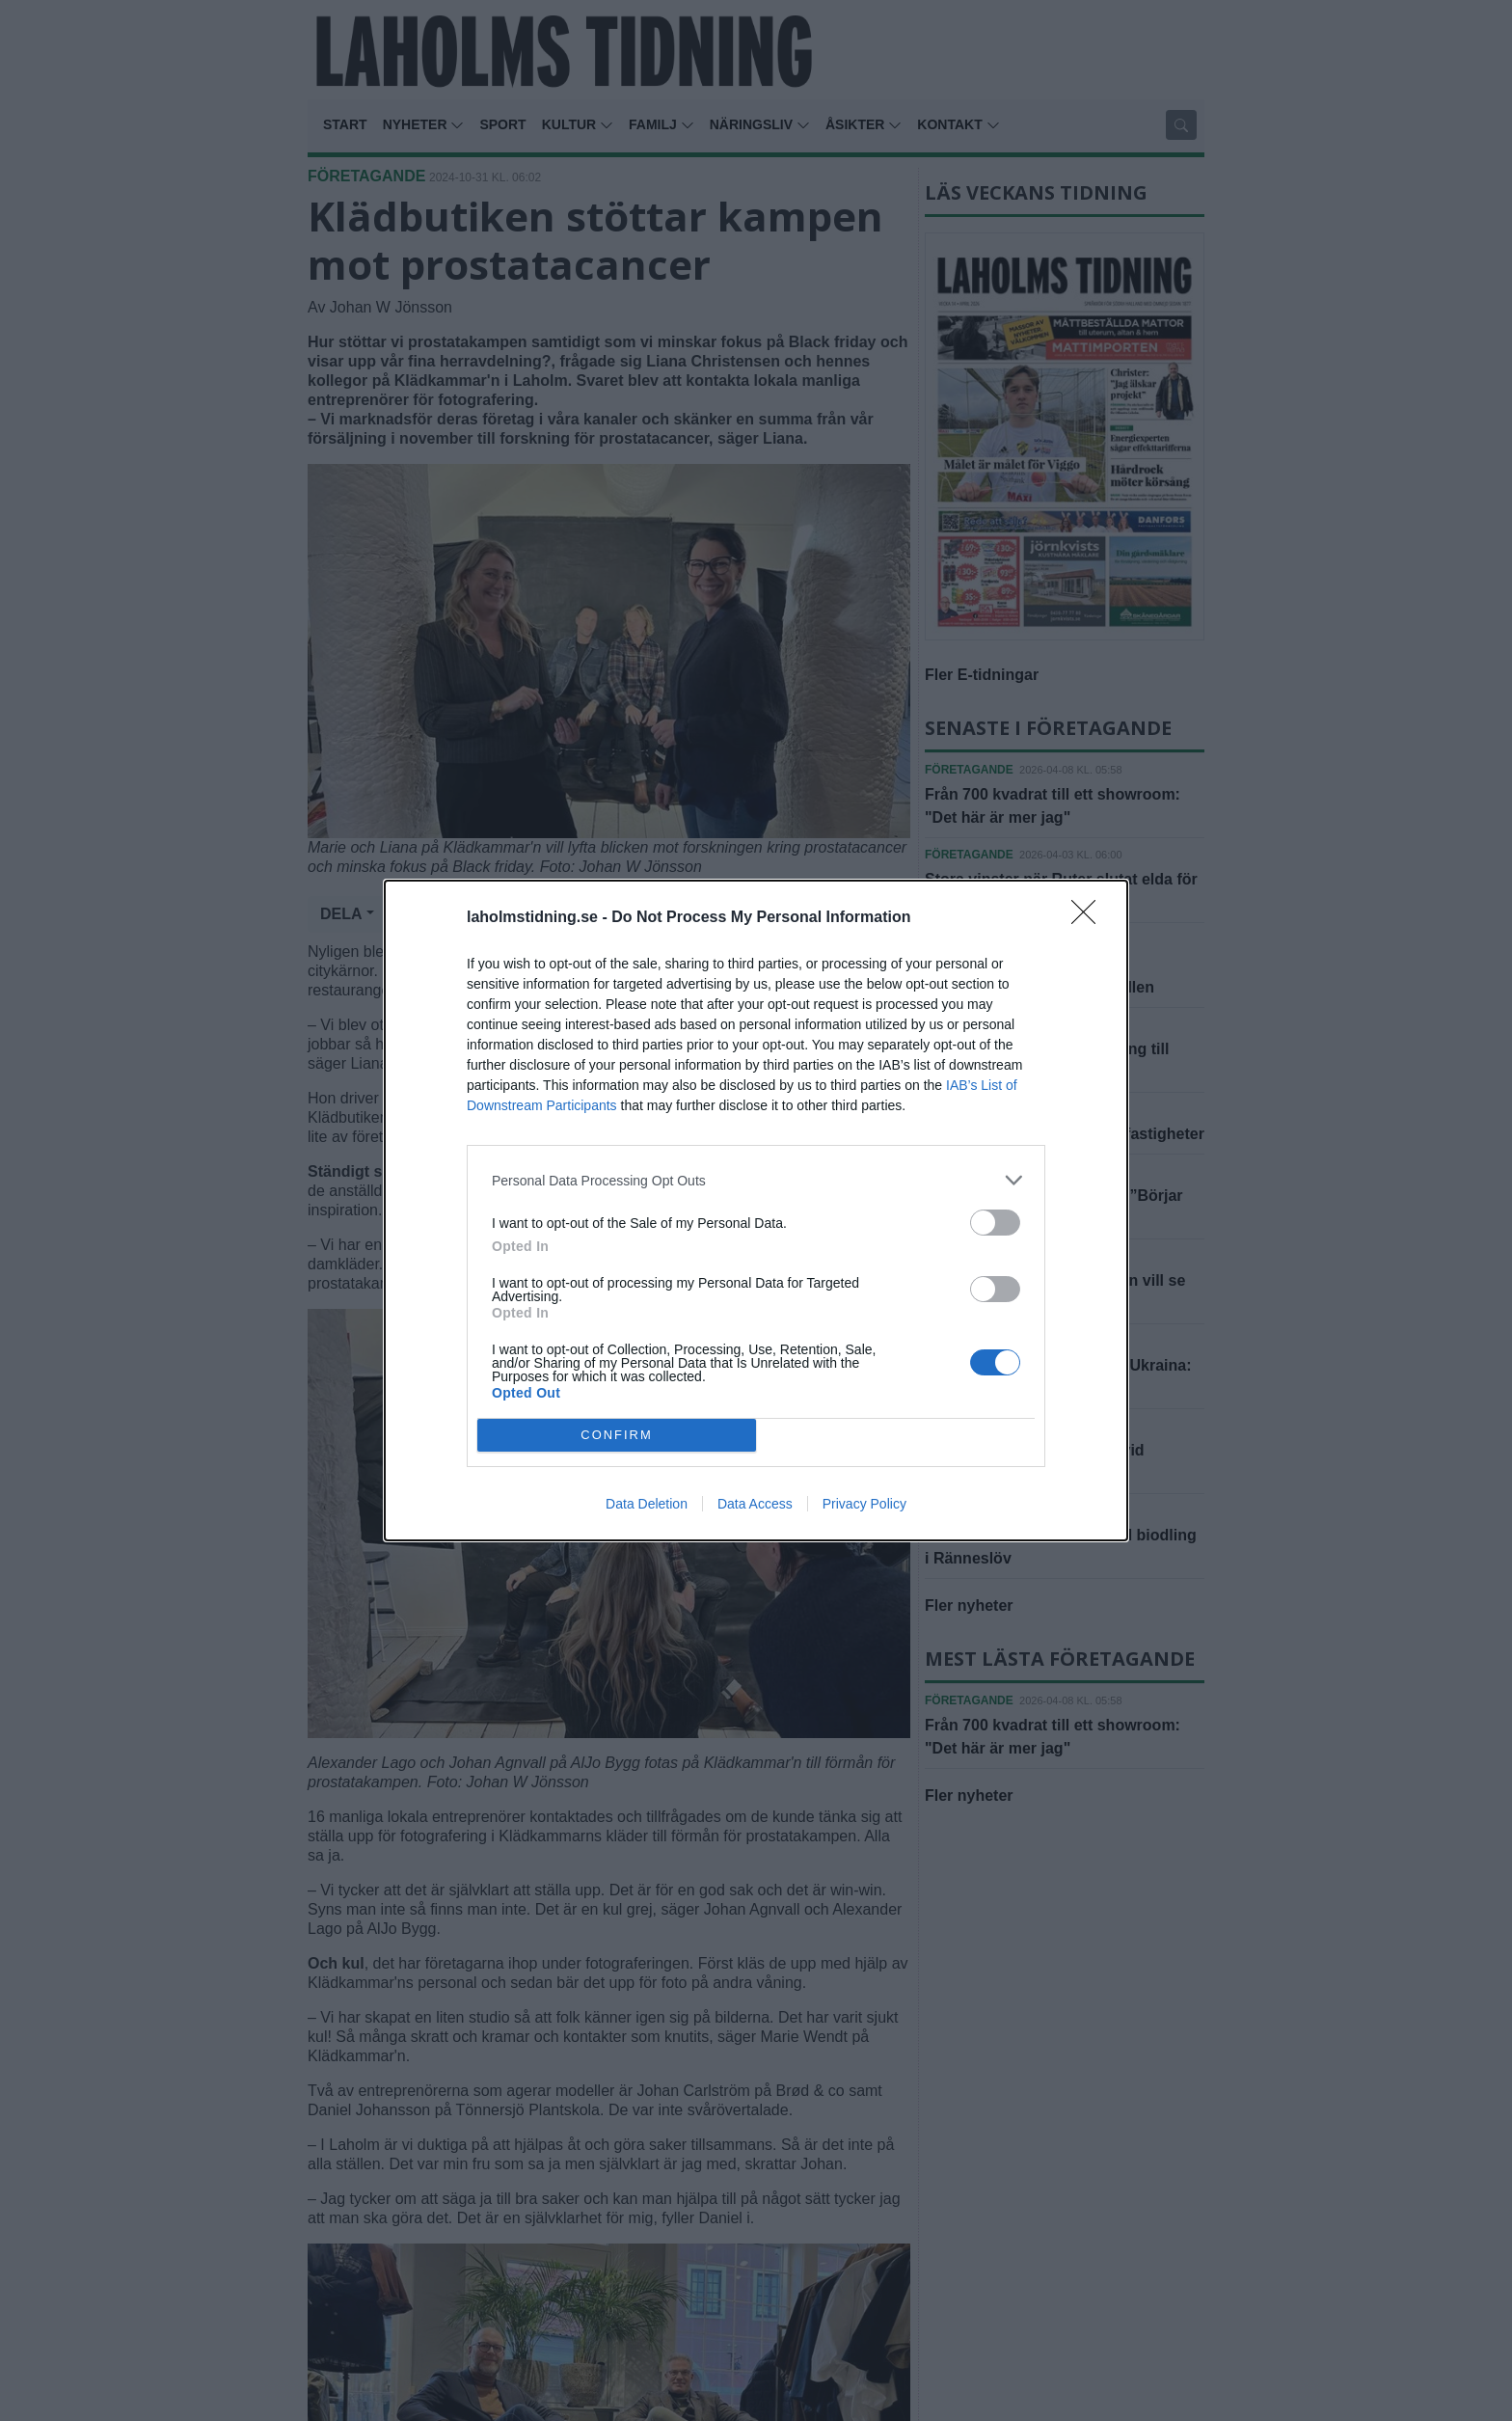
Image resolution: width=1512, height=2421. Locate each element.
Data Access (755, 1503)
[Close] (1089, 918)
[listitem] (756, 1180)
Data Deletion (647, 1503)
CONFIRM (616, 1435)
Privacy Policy (864, 1503)
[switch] (995, 1223)
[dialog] (756, 1210)
